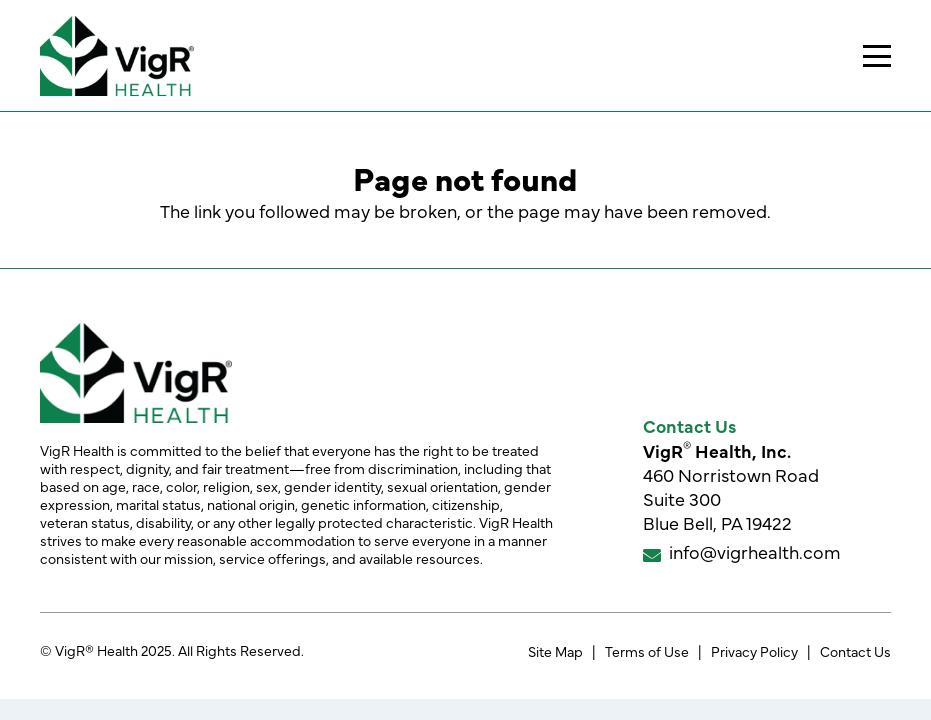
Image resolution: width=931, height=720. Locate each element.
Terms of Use (647, 651)
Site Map (555, 651)
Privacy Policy (754, 651)
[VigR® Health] (117, 56)
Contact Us (855, 651)
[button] (877, 56)
